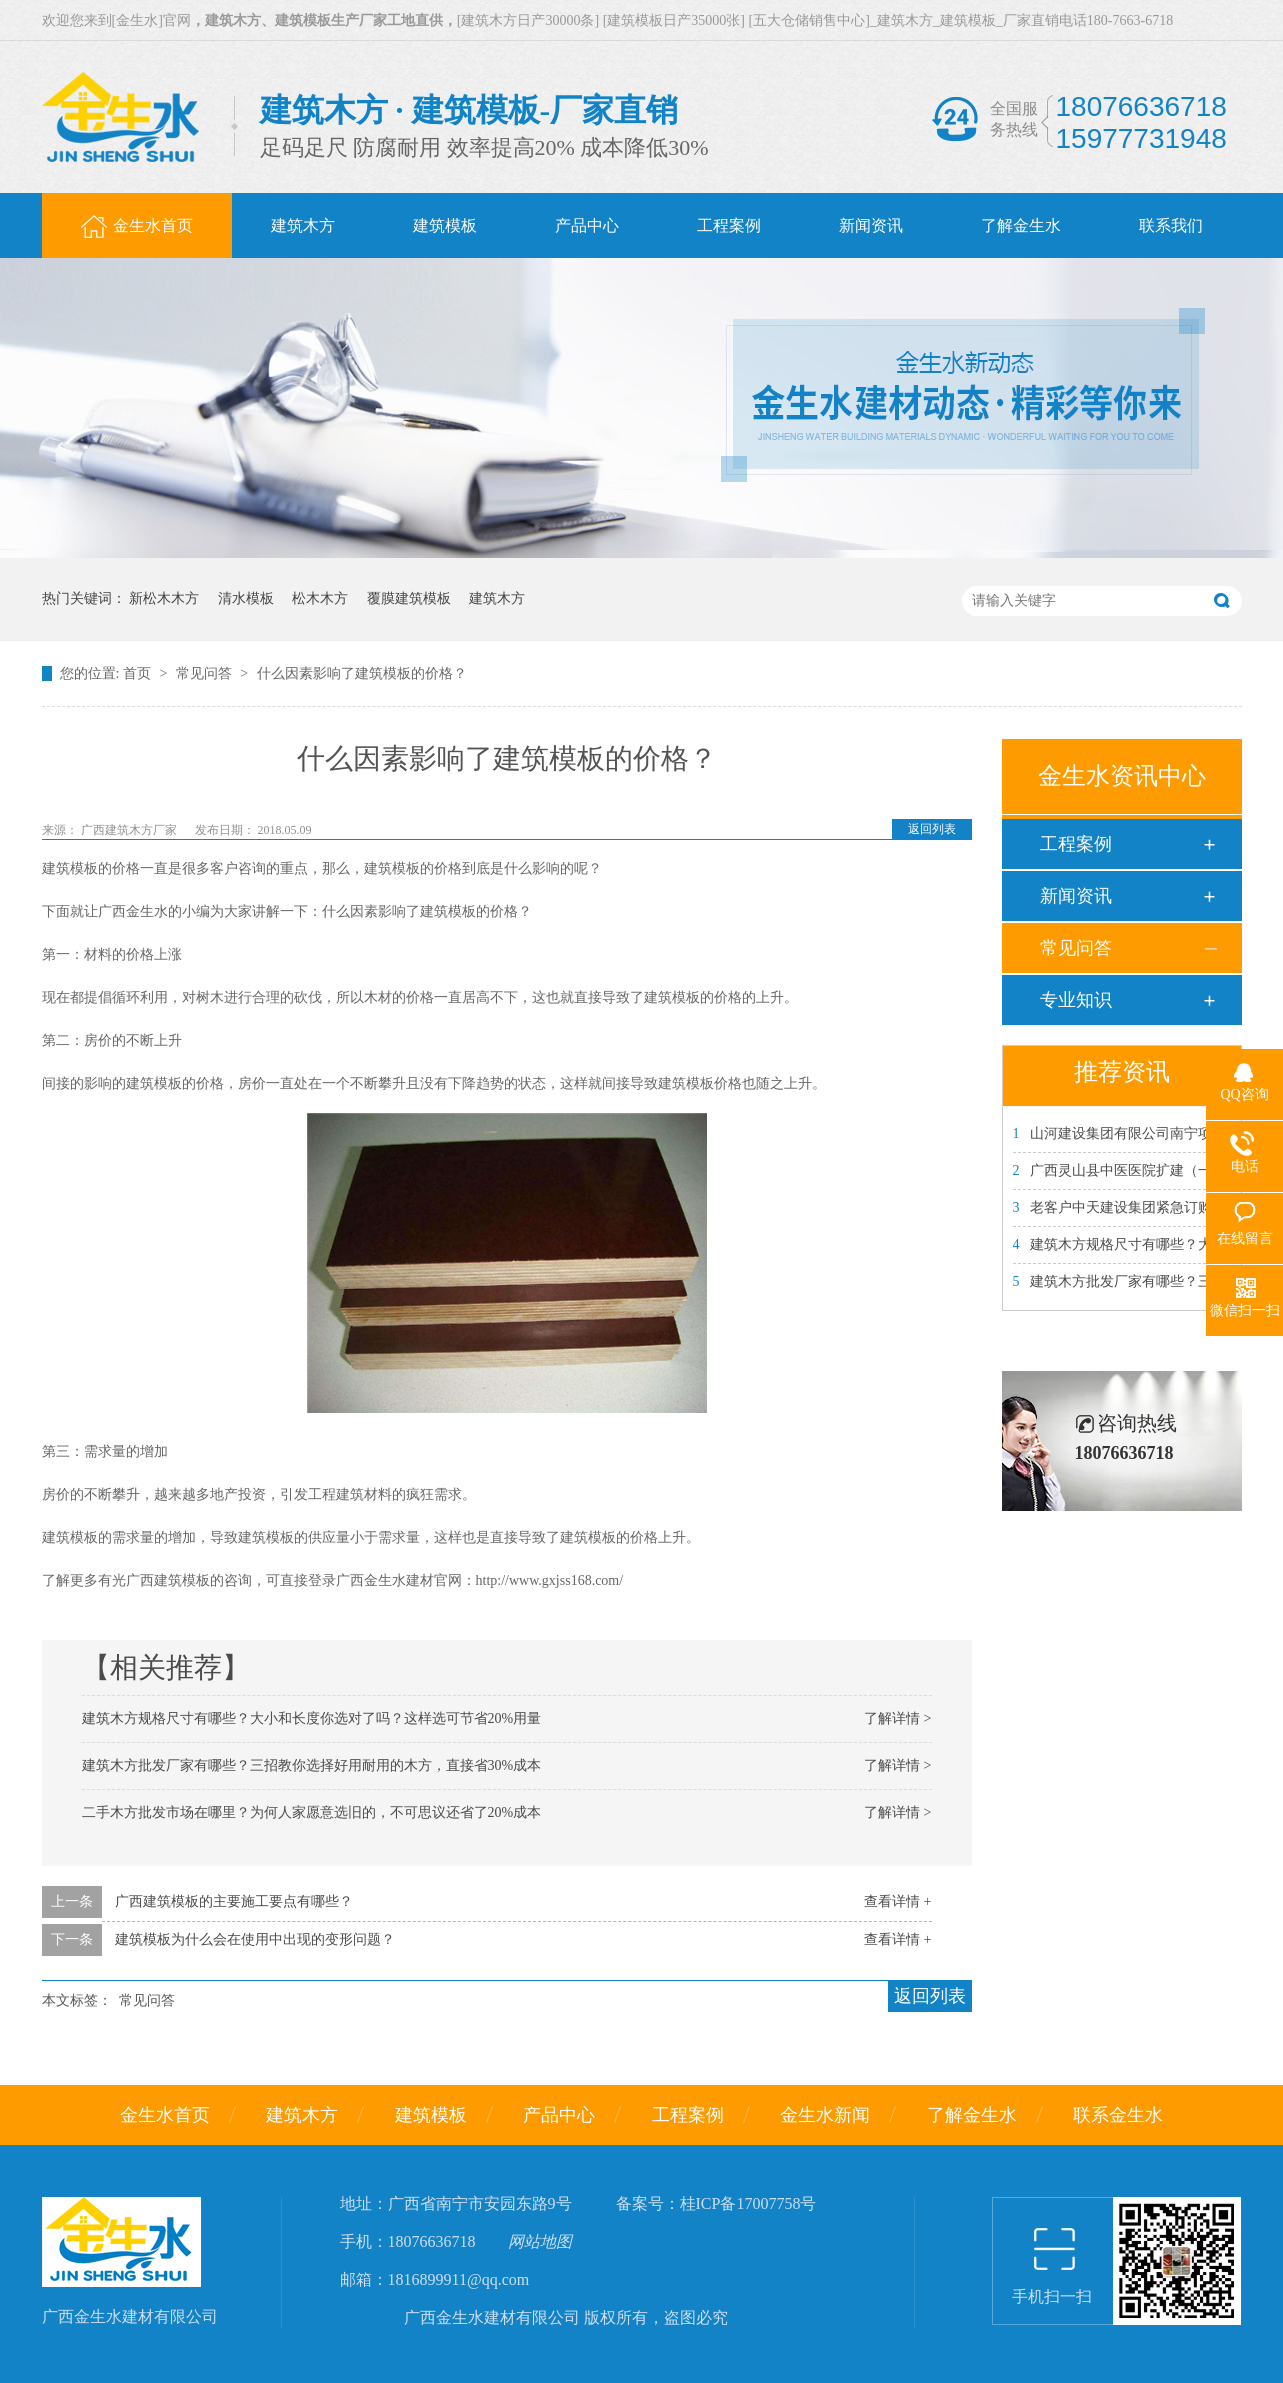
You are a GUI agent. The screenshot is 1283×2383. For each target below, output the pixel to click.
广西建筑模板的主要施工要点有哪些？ (234, 1901)
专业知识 (1076, 1000)
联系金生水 (1118, 2115)
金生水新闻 (825, 2115)
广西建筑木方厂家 (130, 830)
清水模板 (246, 598)
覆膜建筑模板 (409, 598)
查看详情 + (897, 1901)
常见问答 (206, 673)
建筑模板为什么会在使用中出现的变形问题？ (255, 1939)
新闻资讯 (1076, 896)
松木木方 (320, 598)
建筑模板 (431, 2115)
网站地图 (540, 2241)
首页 (139, 673)
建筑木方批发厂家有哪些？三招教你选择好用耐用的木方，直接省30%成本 (312, 1765)
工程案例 (1076, 844)
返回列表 (932, 829)
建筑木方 (497, 598)
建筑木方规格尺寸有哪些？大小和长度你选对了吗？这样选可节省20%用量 (312, 1718)
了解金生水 (972, 2115)
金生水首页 (165, 2115)
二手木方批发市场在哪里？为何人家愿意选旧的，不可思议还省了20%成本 (312, 1812)
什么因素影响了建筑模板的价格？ (362, 673)
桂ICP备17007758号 (748, 2203)
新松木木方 (164, 598)
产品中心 (559, 2115)
